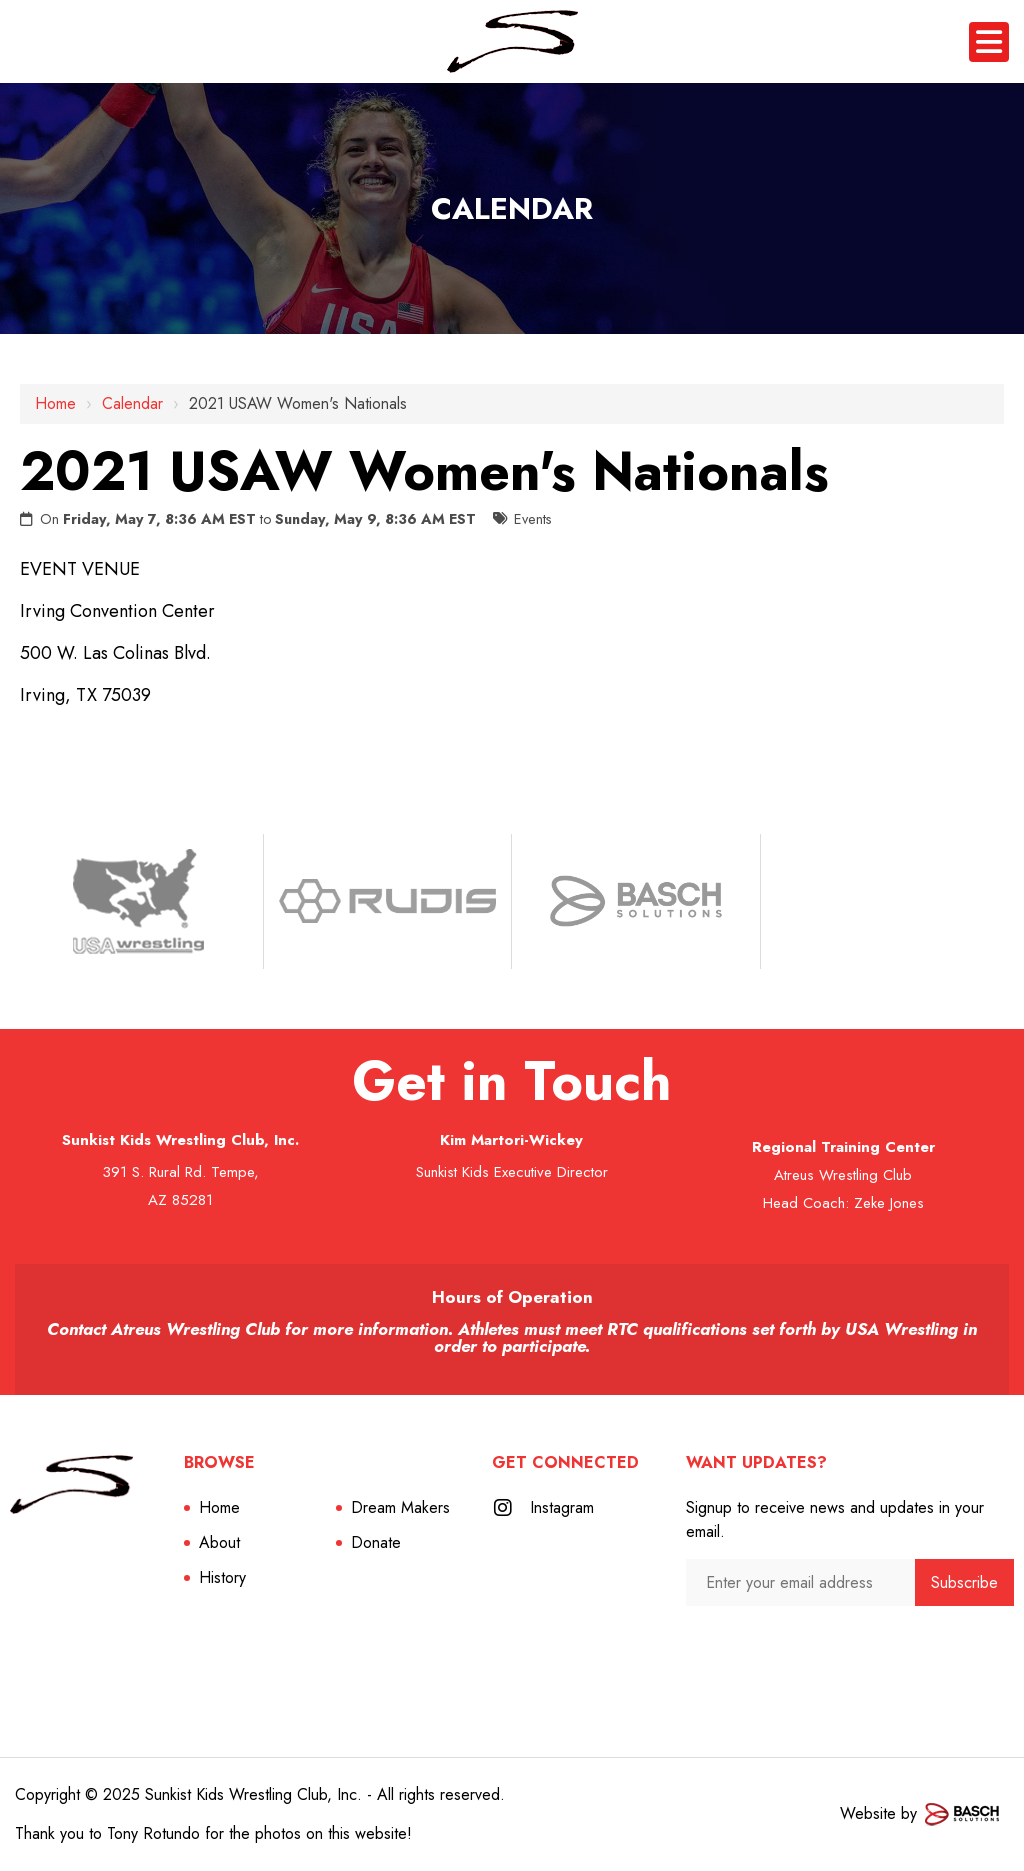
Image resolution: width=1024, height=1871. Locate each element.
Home (55, 403)
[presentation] (792, 1645)
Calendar (132, 403)
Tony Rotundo (153, 1833)
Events (533, 519)
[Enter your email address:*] (800, 1582)
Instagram (562, 1507)
